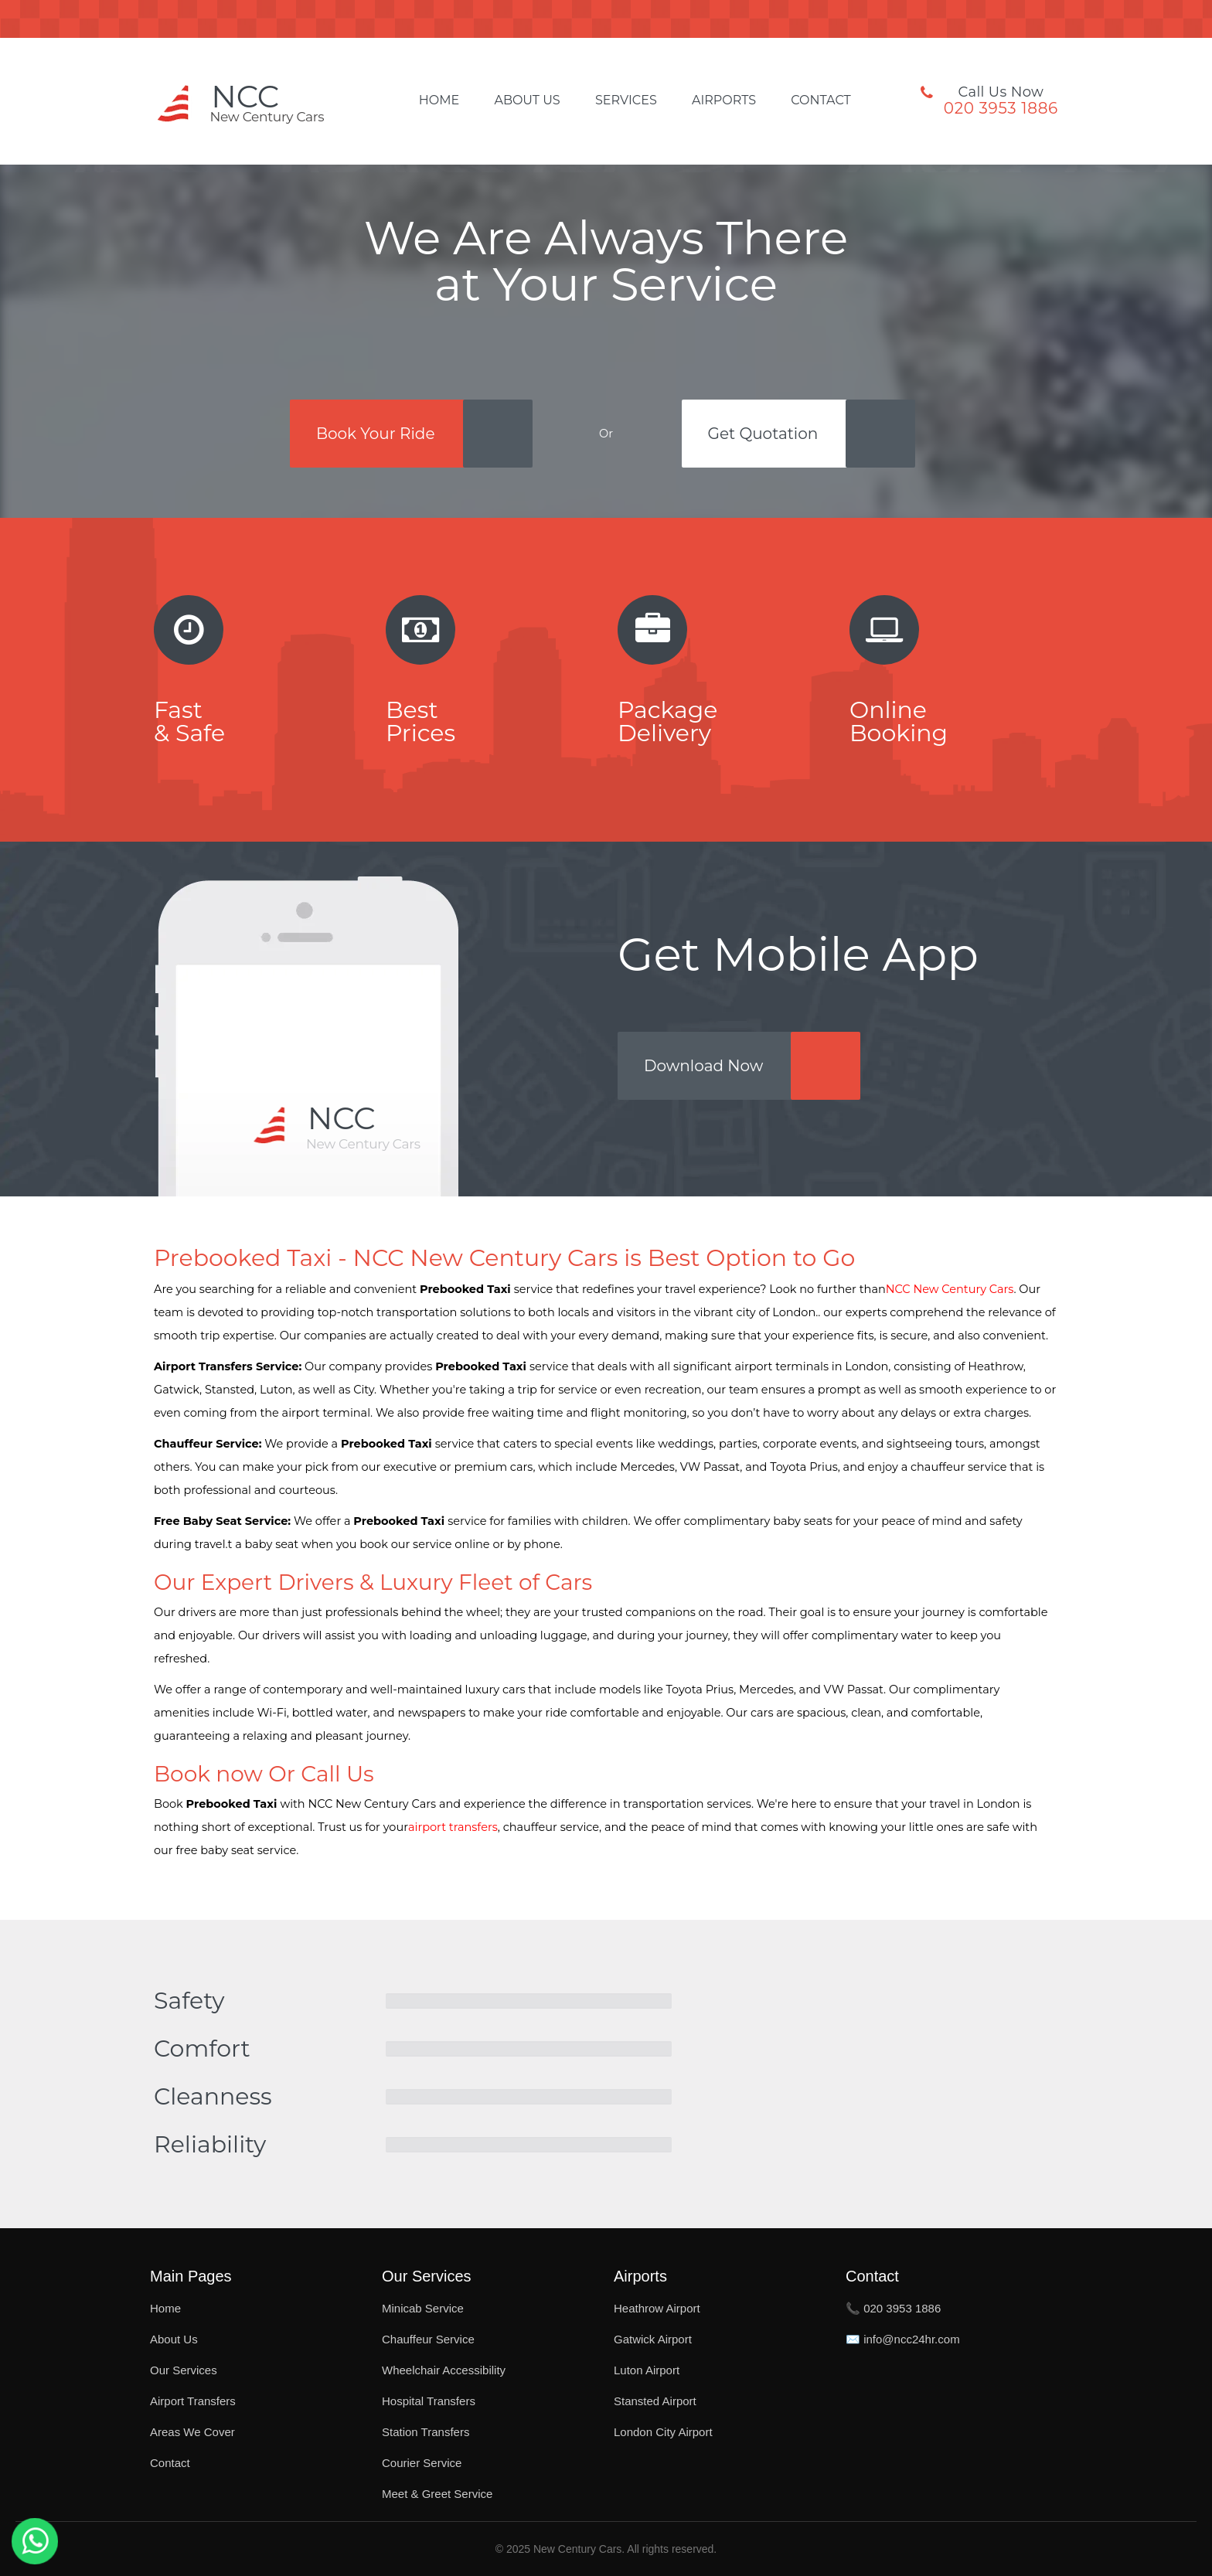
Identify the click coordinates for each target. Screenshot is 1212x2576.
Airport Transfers (193, 2401)
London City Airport (663, 2431)
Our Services (183, 2370)
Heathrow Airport (657, 2308)
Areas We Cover (192, 2431)
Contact (820, 100)
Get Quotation (763, 433)
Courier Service (421, 2462)
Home (439, 100)
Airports (724, 100)
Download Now (703, 1066)
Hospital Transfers (428, 2401)
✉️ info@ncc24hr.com (903, 2339)
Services (626, 100)
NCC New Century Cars (950, 1289)
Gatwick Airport (653, 2339)
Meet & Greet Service (437, 2493)
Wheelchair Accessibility (444, 2370)
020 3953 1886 (1001, 108)
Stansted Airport (655, 2401)
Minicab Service (423, 2308)
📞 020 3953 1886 (893, 2308)
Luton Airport (646, 2370)
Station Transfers (425, 2431)
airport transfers (453, 1827)
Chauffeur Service (428, 2339)
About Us (527, 100)
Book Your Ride (375, 433)
